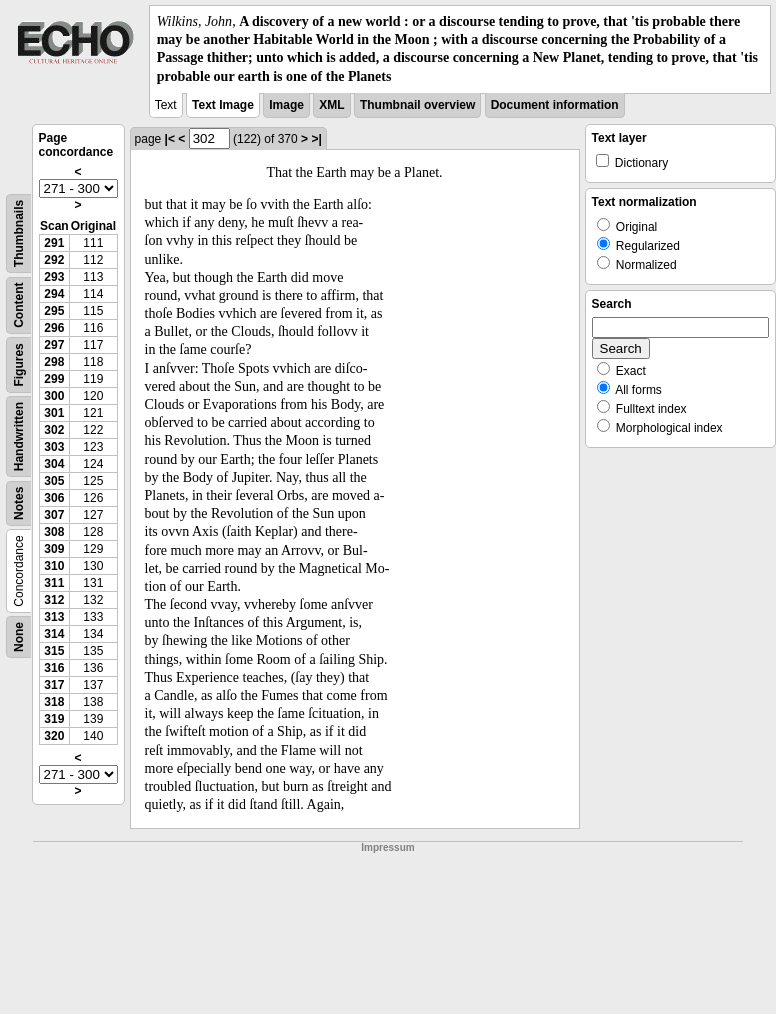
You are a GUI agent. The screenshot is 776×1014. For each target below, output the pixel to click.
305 (54, 481)
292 (54, 260)
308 (54, 532)
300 (54, 396)
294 (54, 294)
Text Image (223, 105)
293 (54, 277)
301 (54, 413)
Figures (19, 364)
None (19, 637)
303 (54, 447)
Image (286, 105)
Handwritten (19, 436)
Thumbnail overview (417, 105)
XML (331, 105)
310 (54, 566)
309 (54, 549)
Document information (555, 105)
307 (54, 515)
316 (54, 668)
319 (54, 719)
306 (54, 498)
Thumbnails (19, 233)
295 (54, 311)
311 (54, 583)
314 (54, 634)
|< (170, 139)
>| (316, 139)
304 (54, 464)
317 (54, 685)
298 (54, 362)
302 (54, 430)
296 (54, 328)
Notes (19, 502)
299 (54, 379)
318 (54, 702)
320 (54, 736)
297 (54, 345)
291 (54, 243)
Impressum (387, 847)
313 (54, 617)
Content (19, 304)
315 (54, 651)
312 (54, 600)
